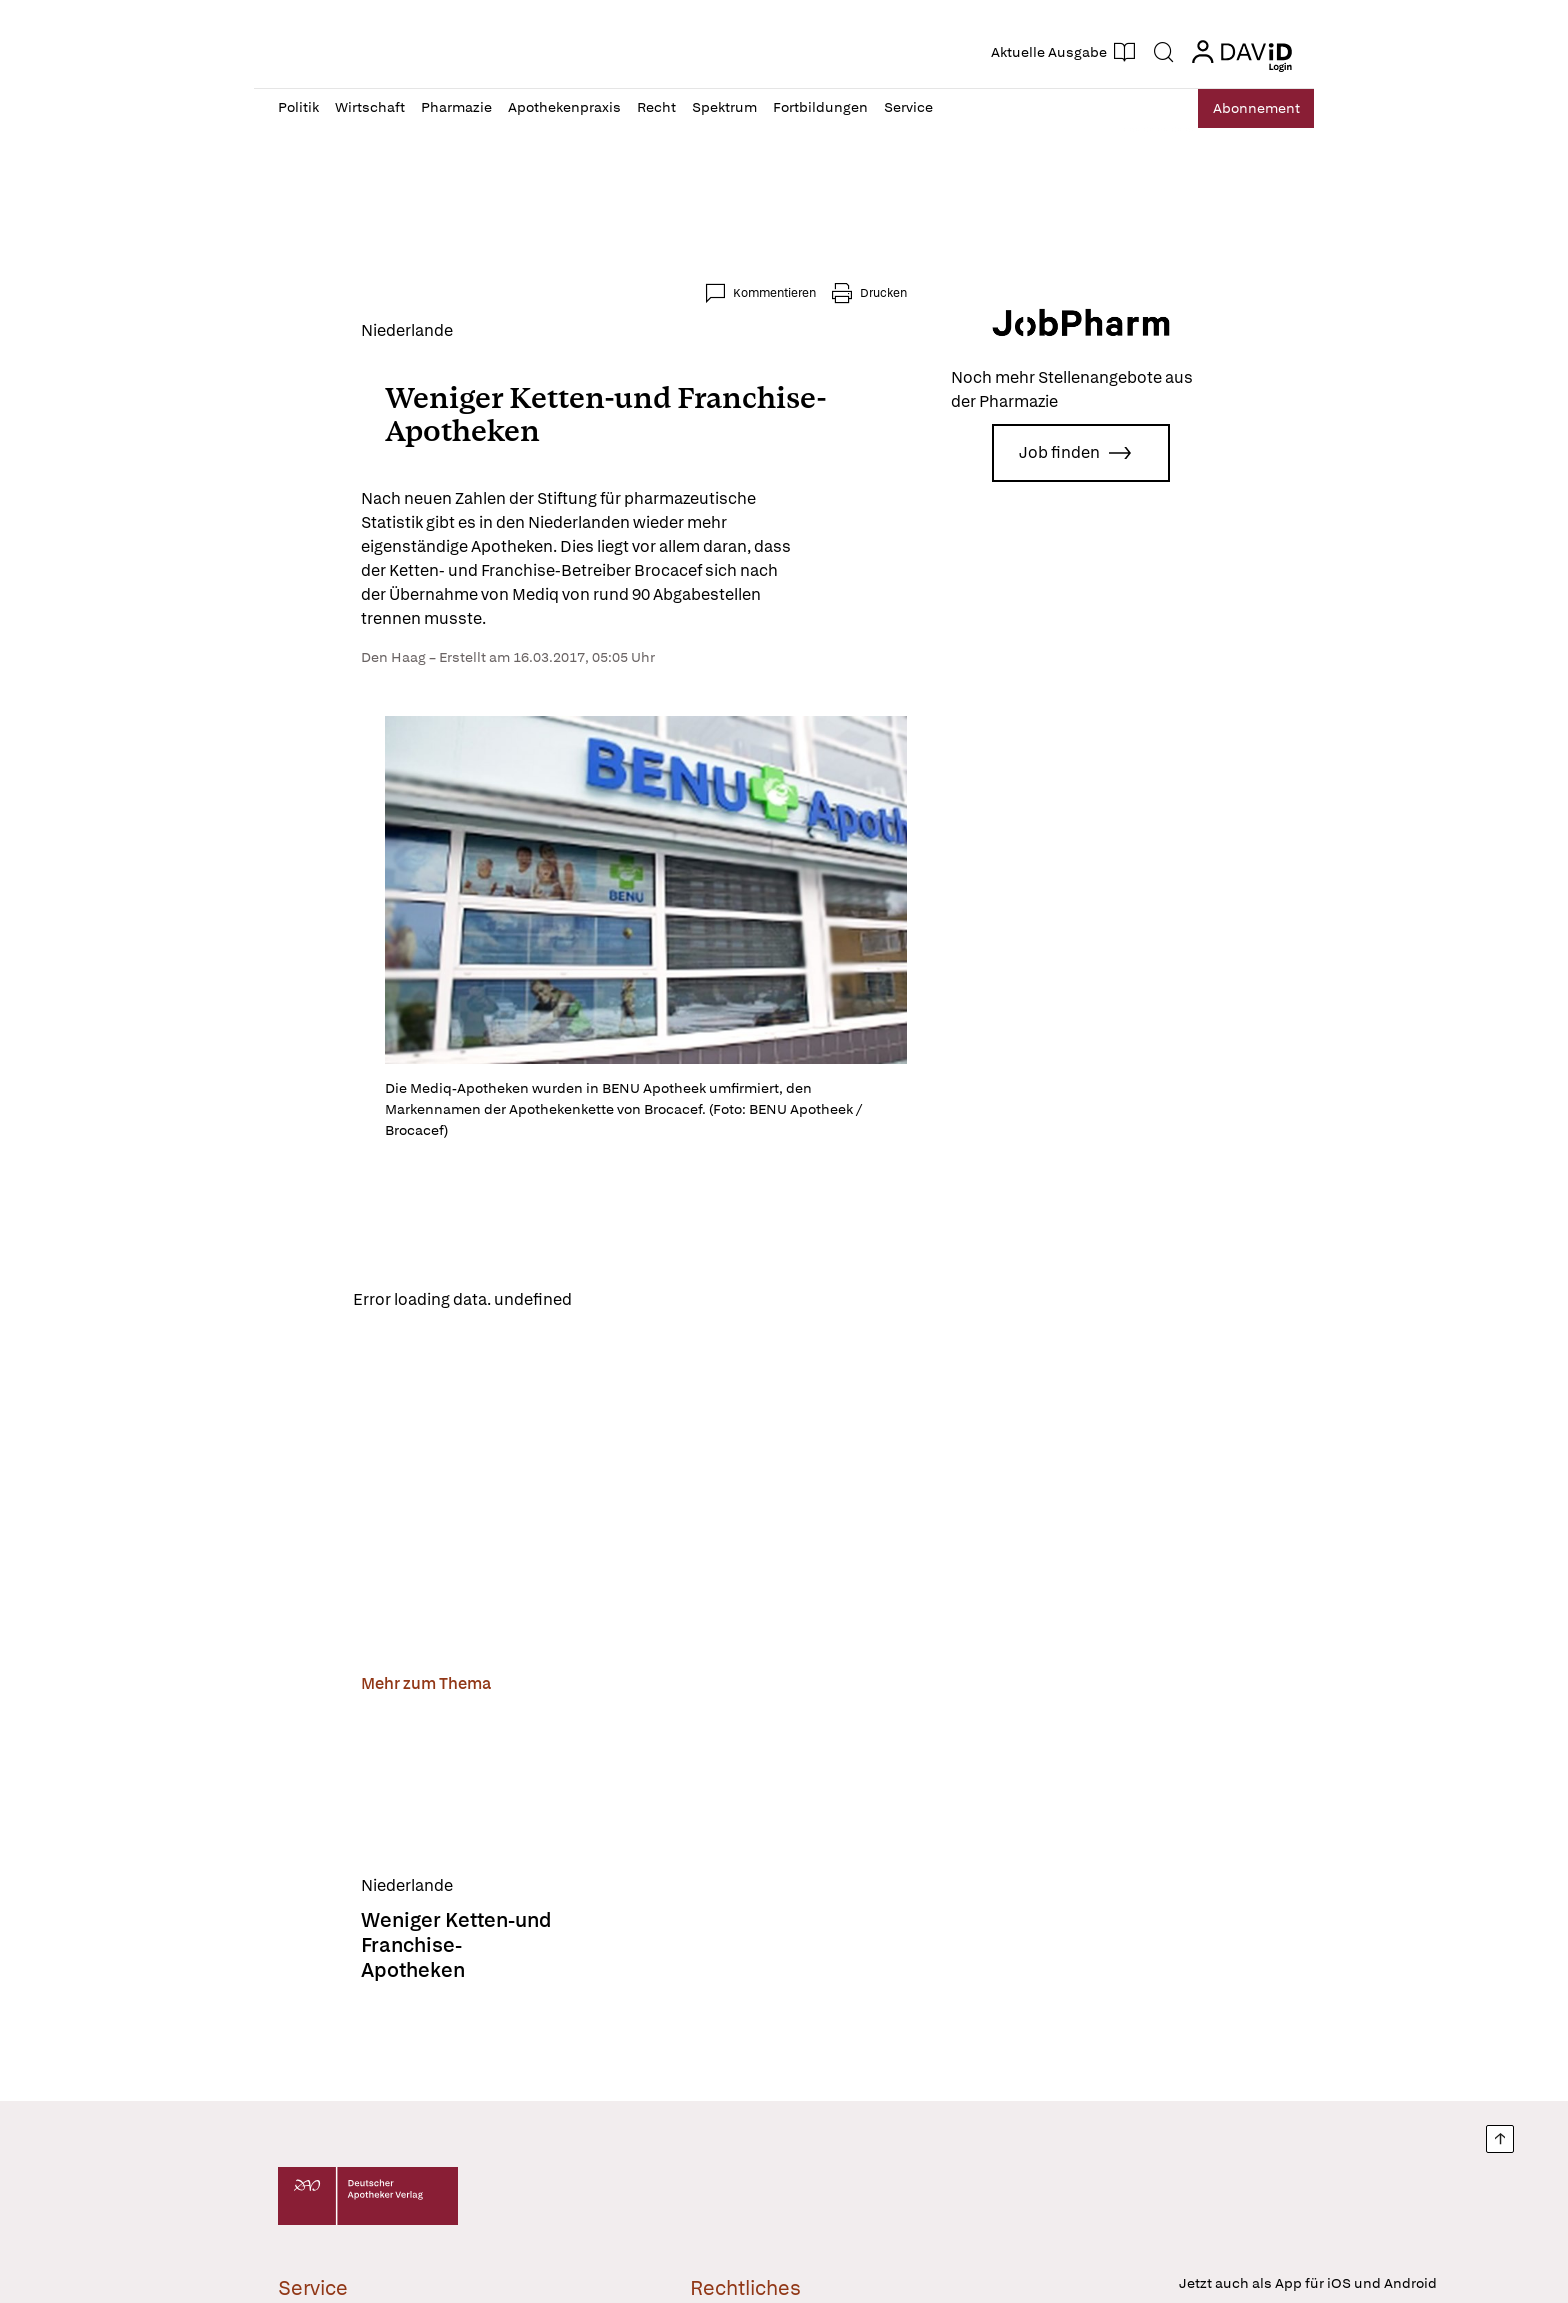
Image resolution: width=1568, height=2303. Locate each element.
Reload (531, 1309)
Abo (1246, 108)
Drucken (966, 293)
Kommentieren (857, 293)
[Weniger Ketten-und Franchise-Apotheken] (379, 1799)
